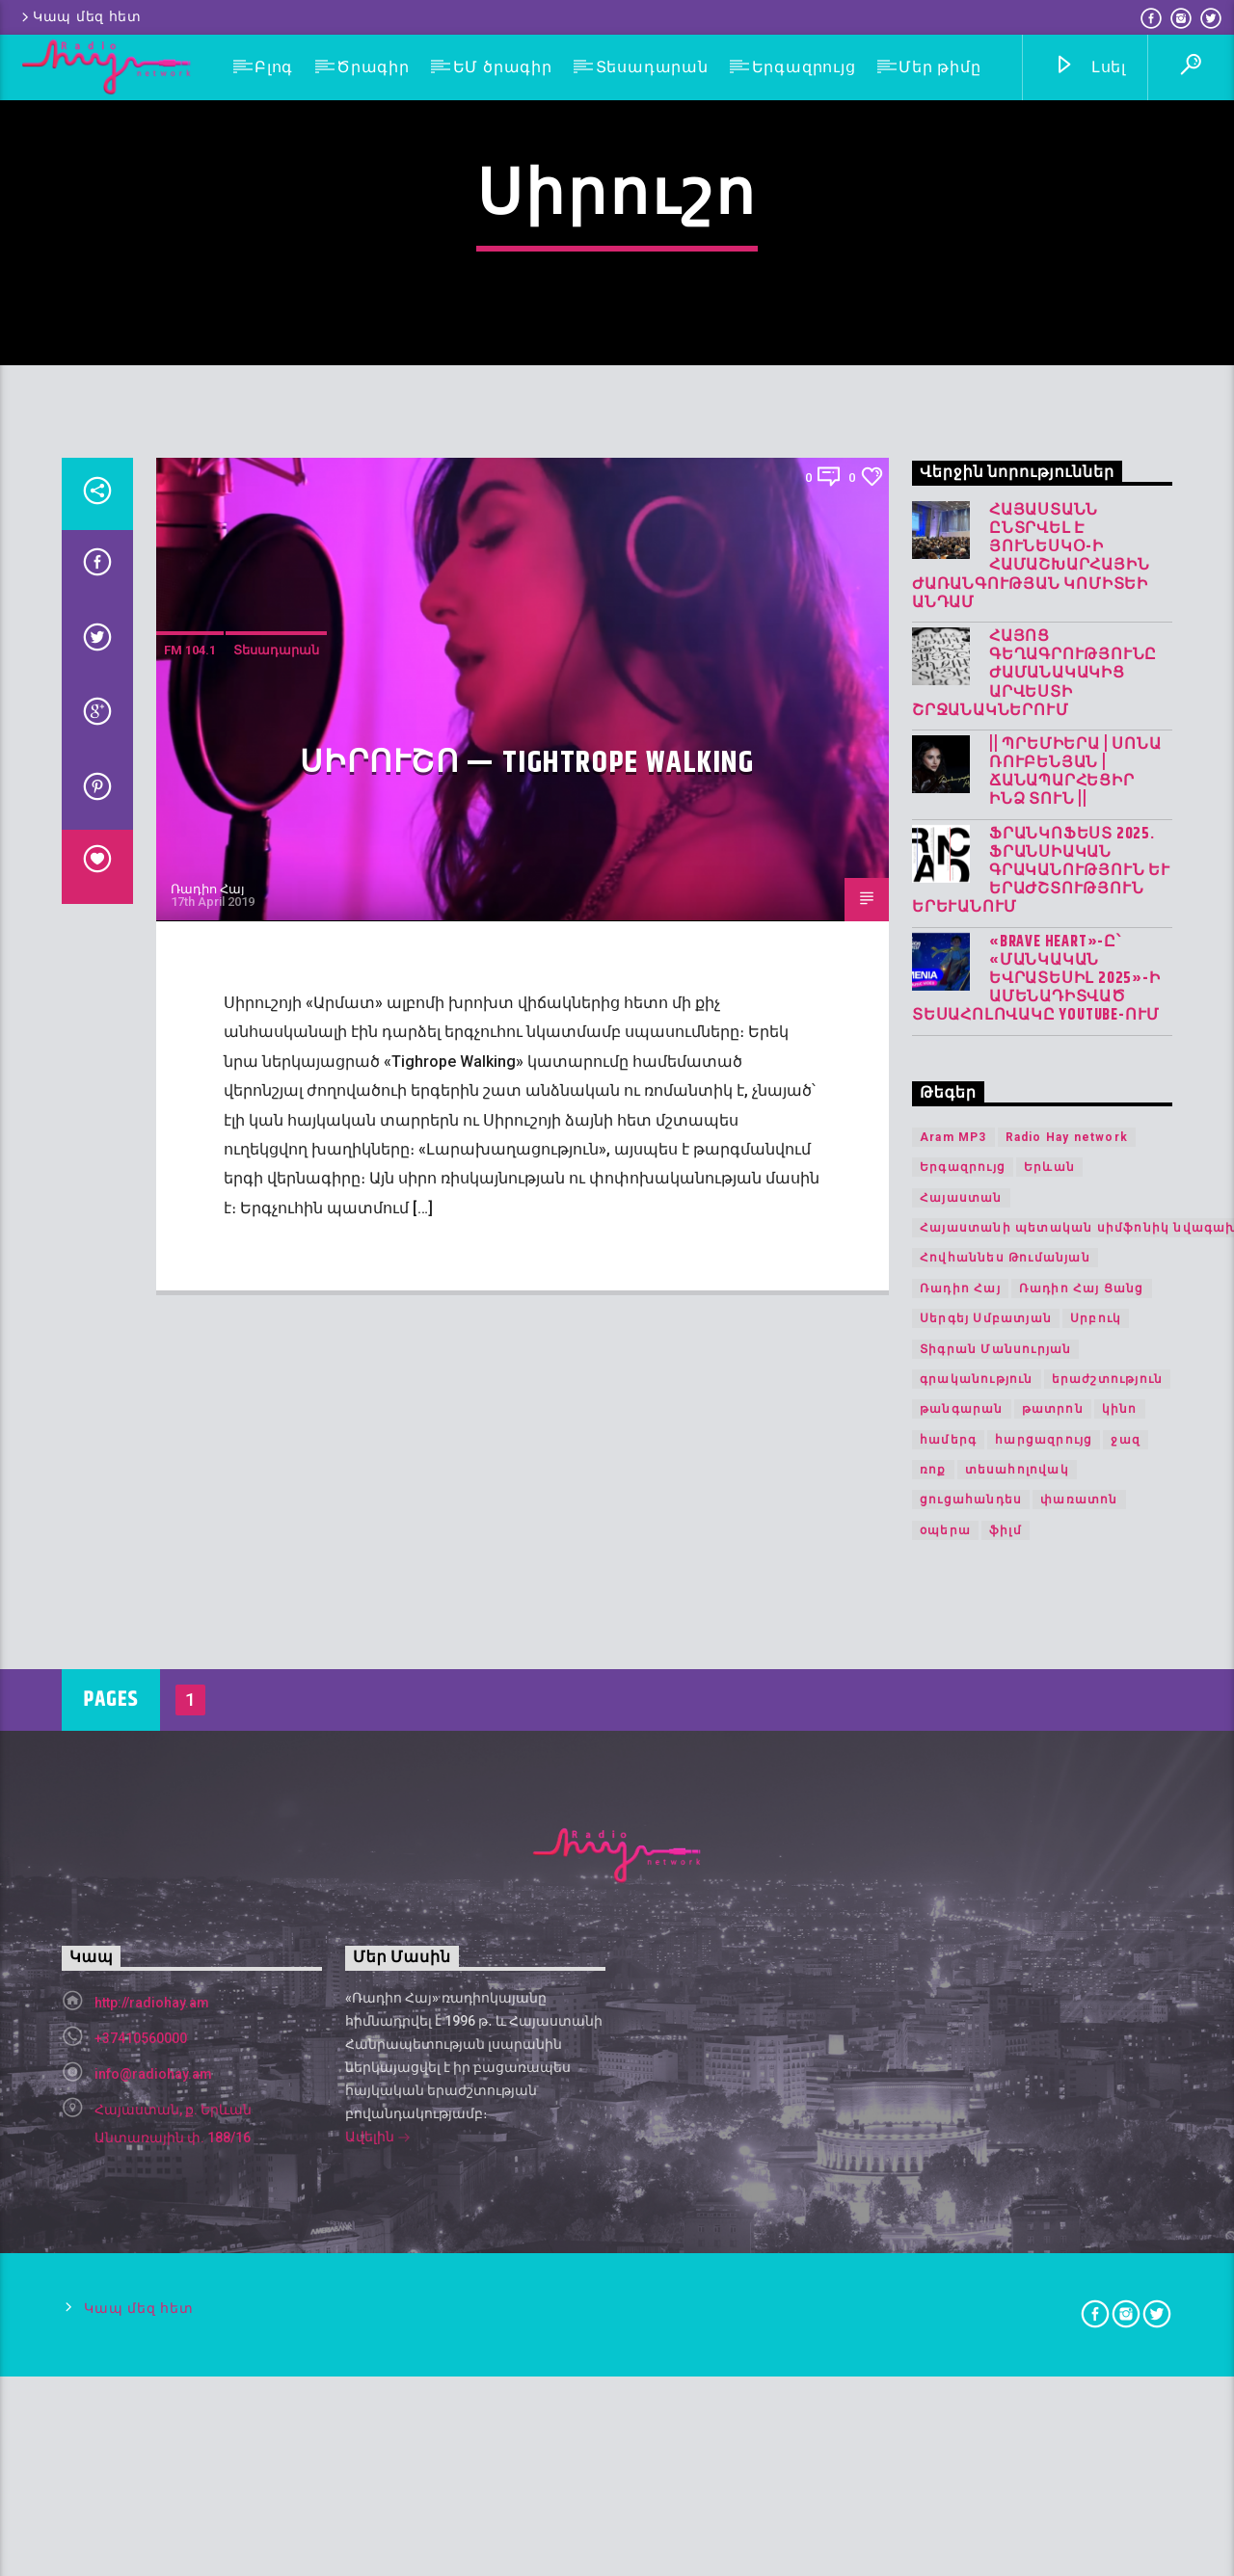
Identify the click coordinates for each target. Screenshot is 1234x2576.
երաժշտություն (1108, 1910)
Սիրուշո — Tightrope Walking (527, 1294)
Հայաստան (961, 1729)
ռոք (933, 2001)
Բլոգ (274, 67)
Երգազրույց (804, 67)
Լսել (1090, 68)
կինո (1120, 1941)
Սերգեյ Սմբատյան (986, 1850)
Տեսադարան (652, 67)
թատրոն (1053, 1941)
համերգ (948, 1971)
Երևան (1049, 1699)
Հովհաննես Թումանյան (1005, 1789)
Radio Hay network (1067, 1668)
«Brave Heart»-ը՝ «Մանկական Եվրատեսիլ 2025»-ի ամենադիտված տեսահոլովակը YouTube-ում (1036, 1510)
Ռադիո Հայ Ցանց (1081, 1819)
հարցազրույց (1043, 1971)
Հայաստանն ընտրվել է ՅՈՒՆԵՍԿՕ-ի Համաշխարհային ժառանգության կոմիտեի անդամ (1030, 1087)
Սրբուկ (1095, 1850)
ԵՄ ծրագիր (502, 67)
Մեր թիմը (939, 67)
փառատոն (1078, 2031)
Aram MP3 (953, 1668)
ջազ (1125, 1971)
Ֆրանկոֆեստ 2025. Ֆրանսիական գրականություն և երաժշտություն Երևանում (1041, 1402)
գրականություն (976, 1910)
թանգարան (962, 1941)
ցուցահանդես (971, 2031)
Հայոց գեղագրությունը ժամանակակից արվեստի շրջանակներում (1034, 1205)
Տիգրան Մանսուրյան (995, 1880)
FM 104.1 (190, 1182)
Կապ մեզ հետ (80, 17)
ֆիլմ (1005, 2061)
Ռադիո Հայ (208, 1421)
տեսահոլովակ (1017, 2001)
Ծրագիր (373, 67)
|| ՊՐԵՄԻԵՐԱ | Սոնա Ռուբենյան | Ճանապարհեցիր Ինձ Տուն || (1075, 1303)
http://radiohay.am (151, 2533)
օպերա (945, 2061)
